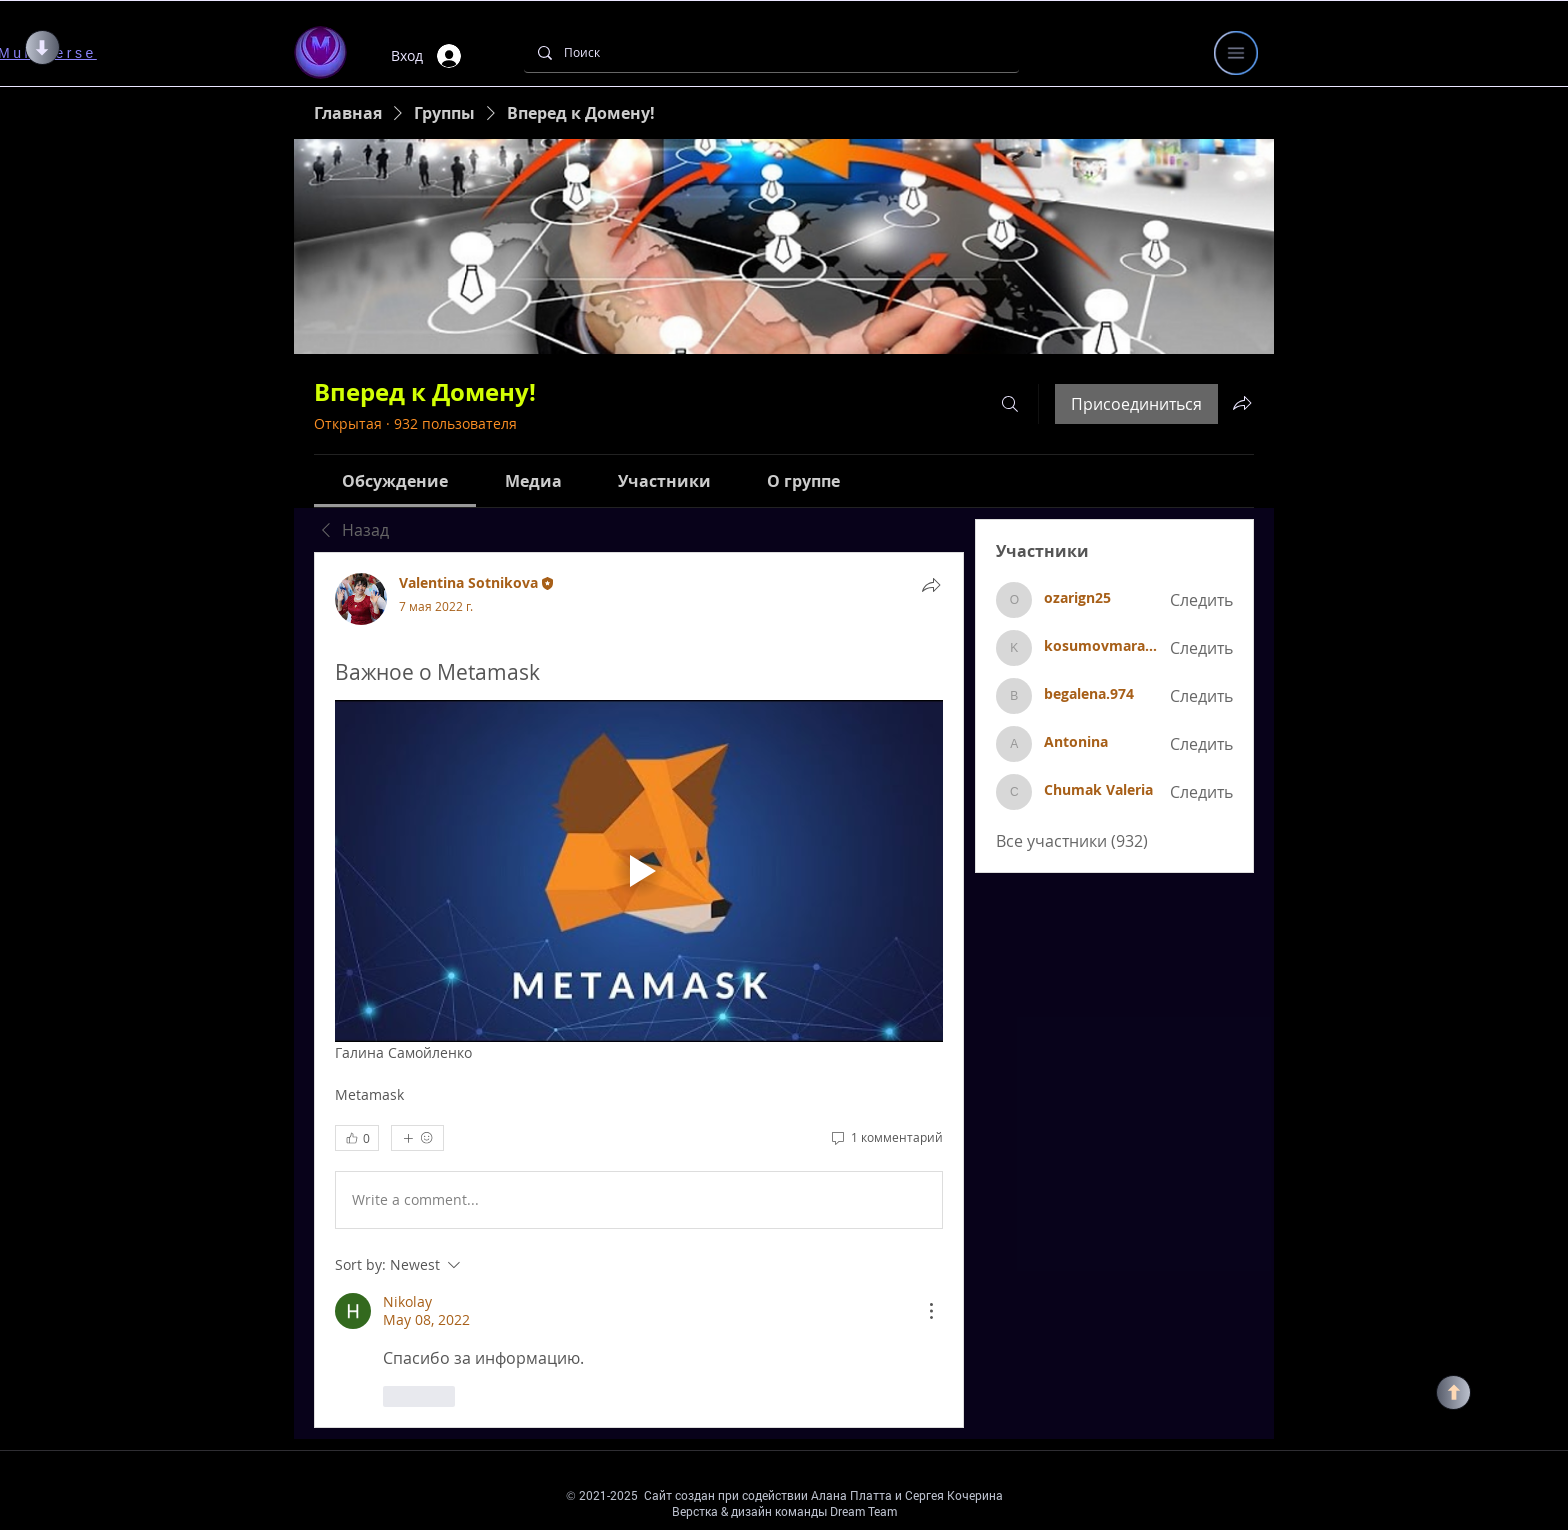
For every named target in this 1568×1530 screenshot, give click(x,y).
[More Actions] (931, 1311)
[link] (395, 481)
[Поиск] (770, 52)
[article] (639, 990)
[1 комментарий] (886, 1137)
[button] (1236, 53)
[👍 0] (357, 1138)
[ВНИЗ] (42, 47)
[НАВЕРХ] (1453, 1392)
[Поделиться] (931, 585)
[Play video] (639, 871)
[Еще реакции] (417, 1138)
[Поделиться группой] (1242, 403)
